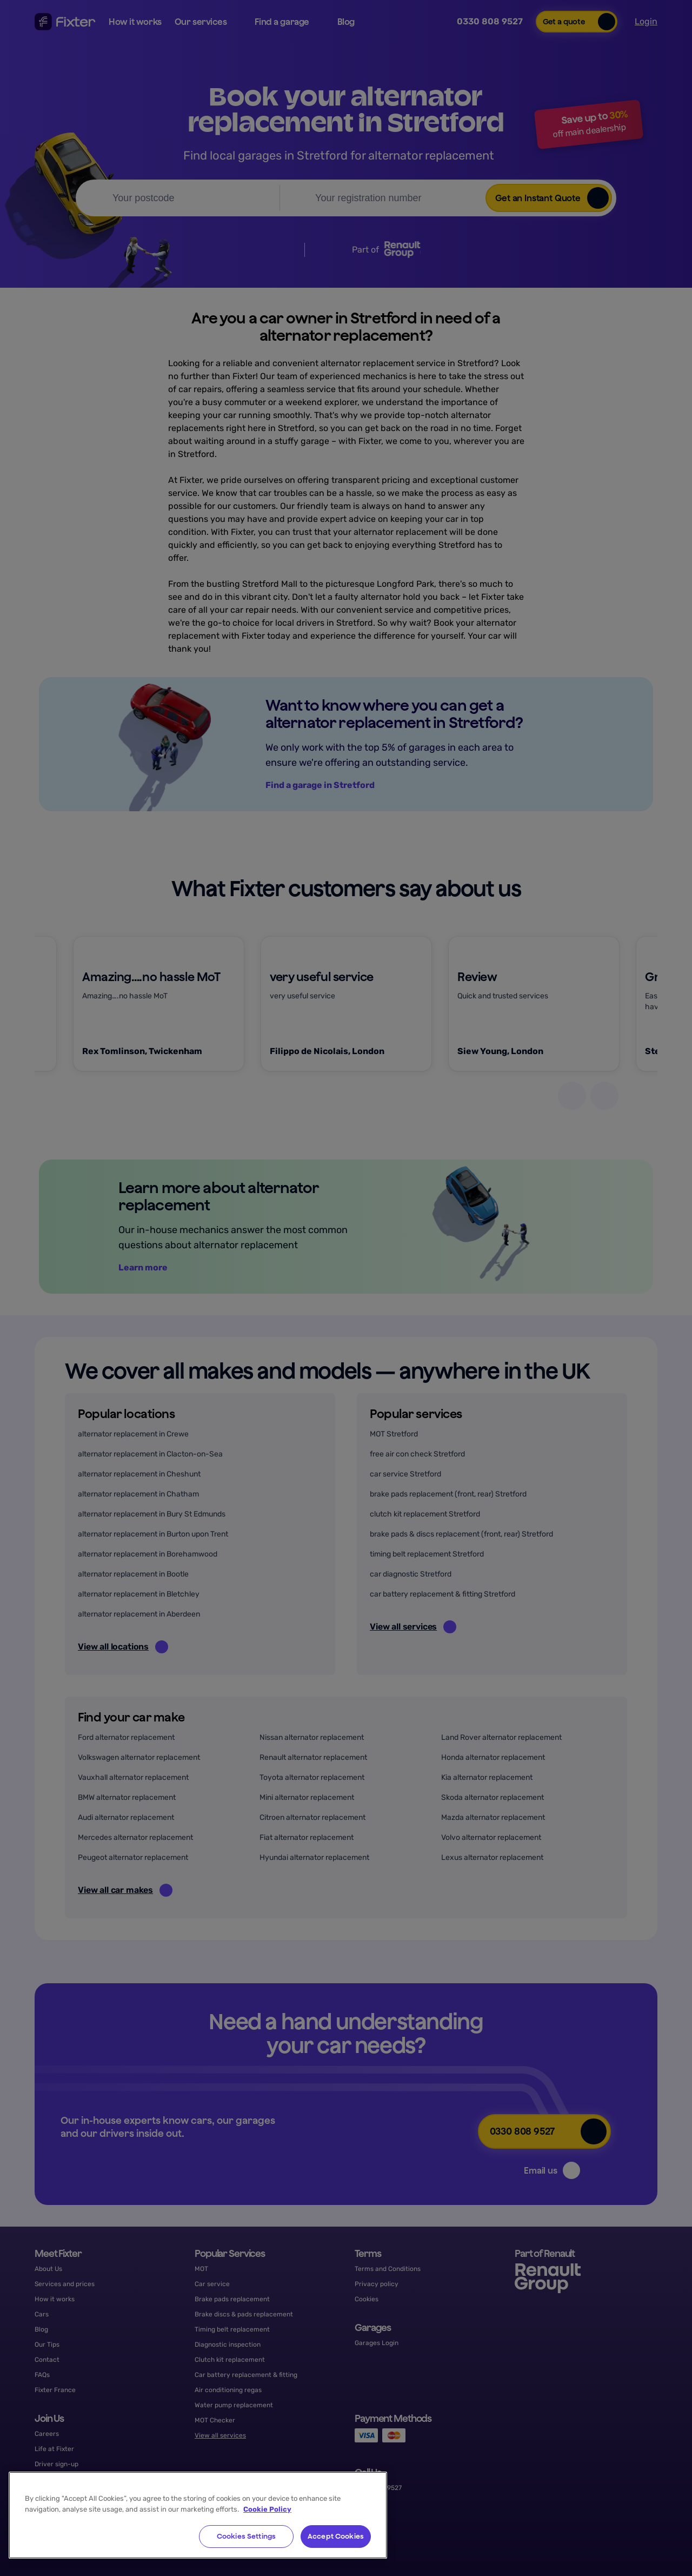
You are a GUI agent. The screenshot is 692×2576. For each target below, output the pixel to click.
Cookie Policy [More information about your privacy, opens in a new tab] (267, 2509)
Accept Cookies (336, 2536)
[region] (198, 2515)
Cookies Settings (246, 2536)
